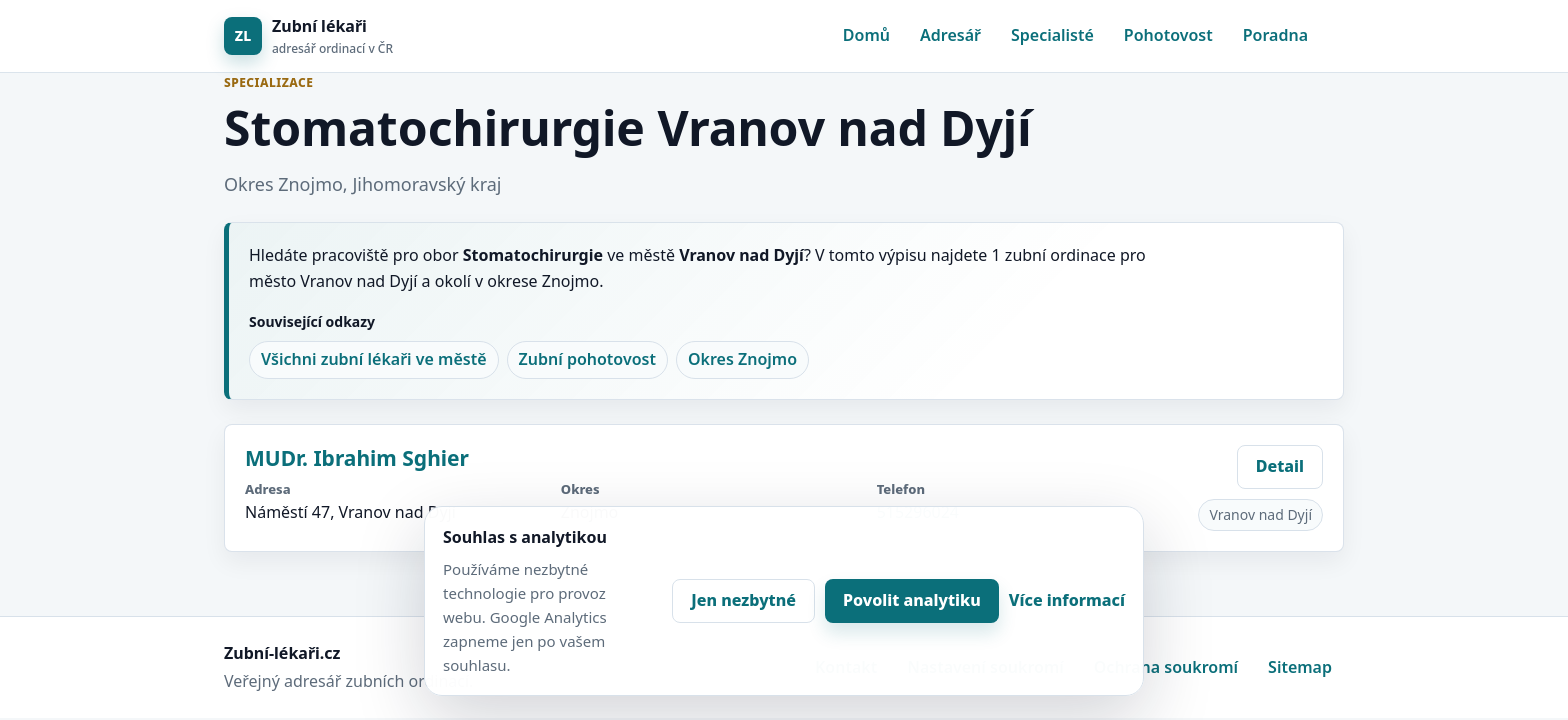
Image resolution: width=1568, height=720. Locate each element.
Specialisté (1052, 35)
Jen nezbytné (743, 600)
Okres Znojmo (742, 359)
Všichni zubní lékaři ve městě (374, 359)
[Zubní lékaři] (308, 36)
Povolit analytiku (912, 600)
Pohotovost (1168, 35)
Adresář (950, 35)
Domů (866, 35)
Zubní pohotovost (587, 359)
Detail (1280, 466)
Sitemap (1300, 667)
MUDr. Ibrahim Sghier (357, 458)
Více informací (1067, 600)
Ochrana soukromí (1166, 667)
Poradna (1275, 35)
